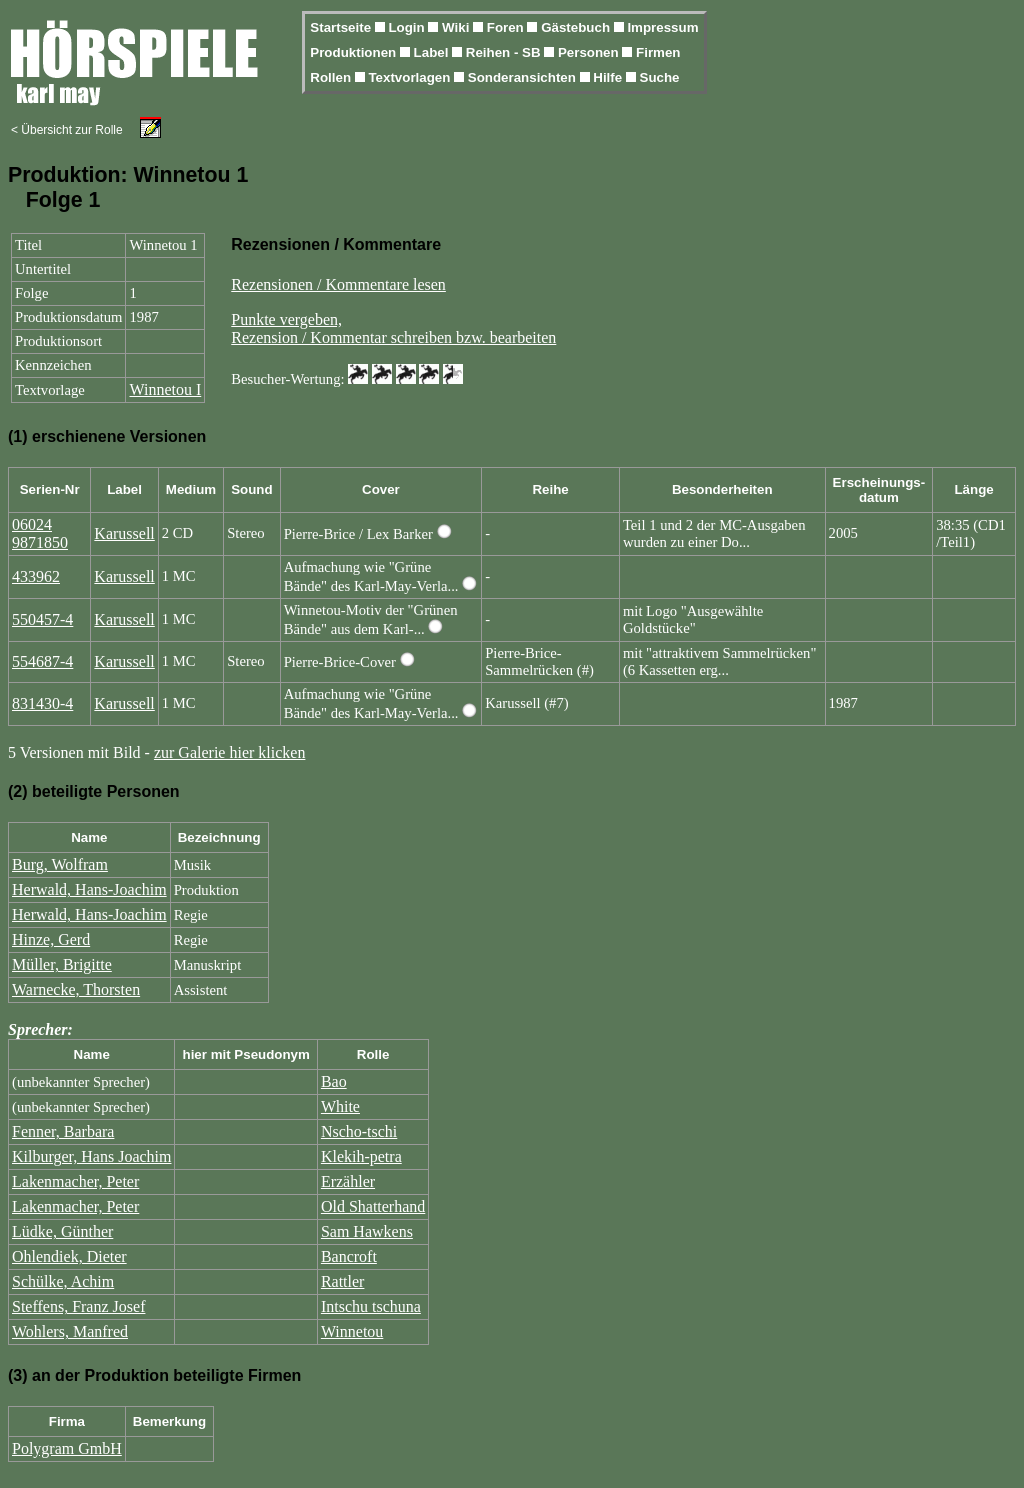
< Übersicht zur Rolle (67, 130)
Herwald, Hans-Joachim (89, 889)
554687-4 (42, 661)
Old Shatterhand (373, 1206)
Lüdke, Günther (62, 1231)
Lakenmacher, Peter (75, 1181)
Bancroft (349, 1256)
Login (408, 27)
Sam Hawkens (367, 1231)
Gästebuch (577, 27)
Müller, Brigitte (62, 964)
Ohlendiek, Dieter (69, 1256)
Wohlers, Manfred (70, 1331)
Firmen (658, 52)
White (340, 1106)
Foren (507, 27)
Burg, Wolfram (60, 864)
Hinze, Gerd (51, 939)
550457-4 (42, 619)
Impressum (662, 27)
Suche (660, 77)
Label (433, 52)
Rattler (343, 1281)
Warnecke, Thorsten (76, 989)
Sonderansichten (524, 77)
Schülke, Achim (63, 1281)
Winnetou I (165, 389)
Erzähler (348, 1181)
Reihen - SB (505, 52)
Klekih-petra (361, 1156)
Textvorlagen (411, 77)
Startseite (342, 27)
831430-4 (42, 703)
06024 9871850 (40, 533)
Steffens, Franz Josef (78, 1306)
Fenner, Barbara (63, 1131)
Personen (590, 52)
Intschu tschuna (371, 1306)
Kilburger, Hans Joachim (91, 1156)
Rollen (332, 77)
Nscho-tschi (359, 1131)
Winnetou (352, 1331)
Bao (334, 1081)
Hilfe (609, 77)
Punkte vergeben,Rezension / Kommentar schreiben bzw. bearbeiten (393, 328)
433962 (36, 576)
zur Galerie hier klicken (229, 752)
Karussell (124, 533)
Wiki (457, 27)
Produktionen (355, 52)
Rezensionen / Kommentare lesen (338, 284)
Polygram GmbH (67, 1448)
